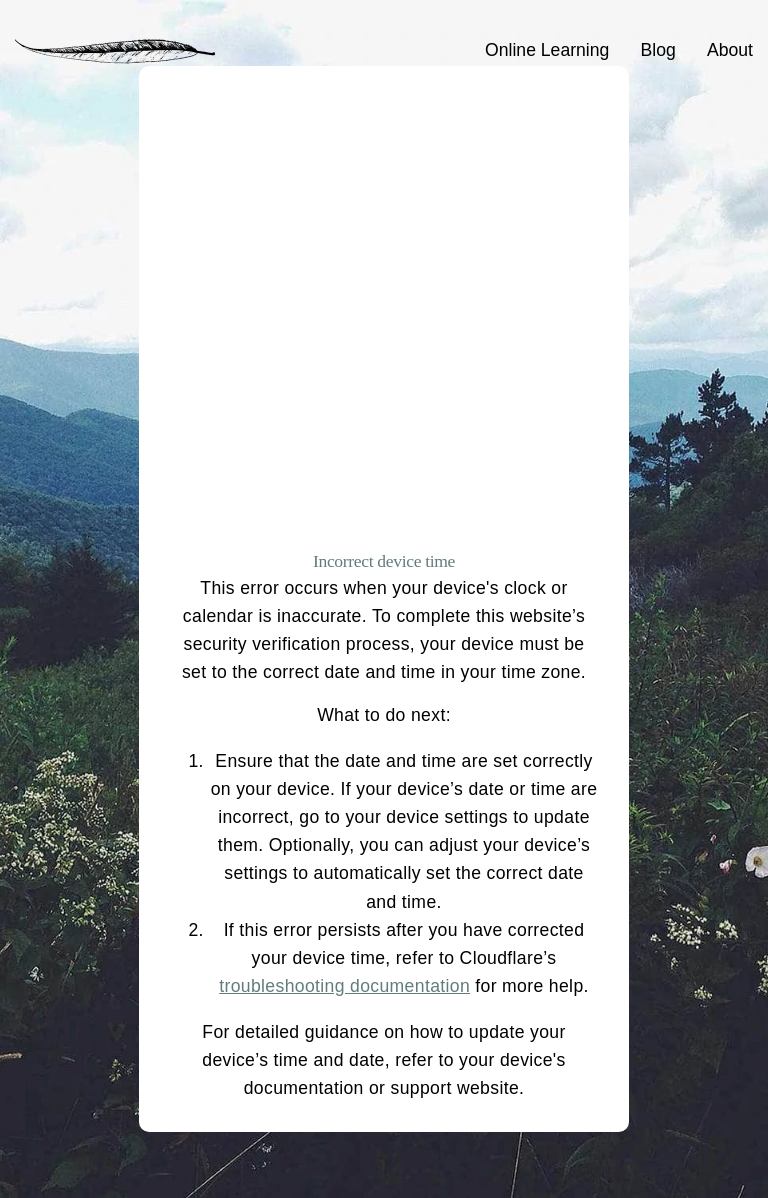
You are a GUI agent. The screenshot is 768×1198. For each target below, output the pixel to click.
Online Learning (547, 50)
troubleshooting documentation (344, 986)
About (730, 50)
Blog (658, 50)
